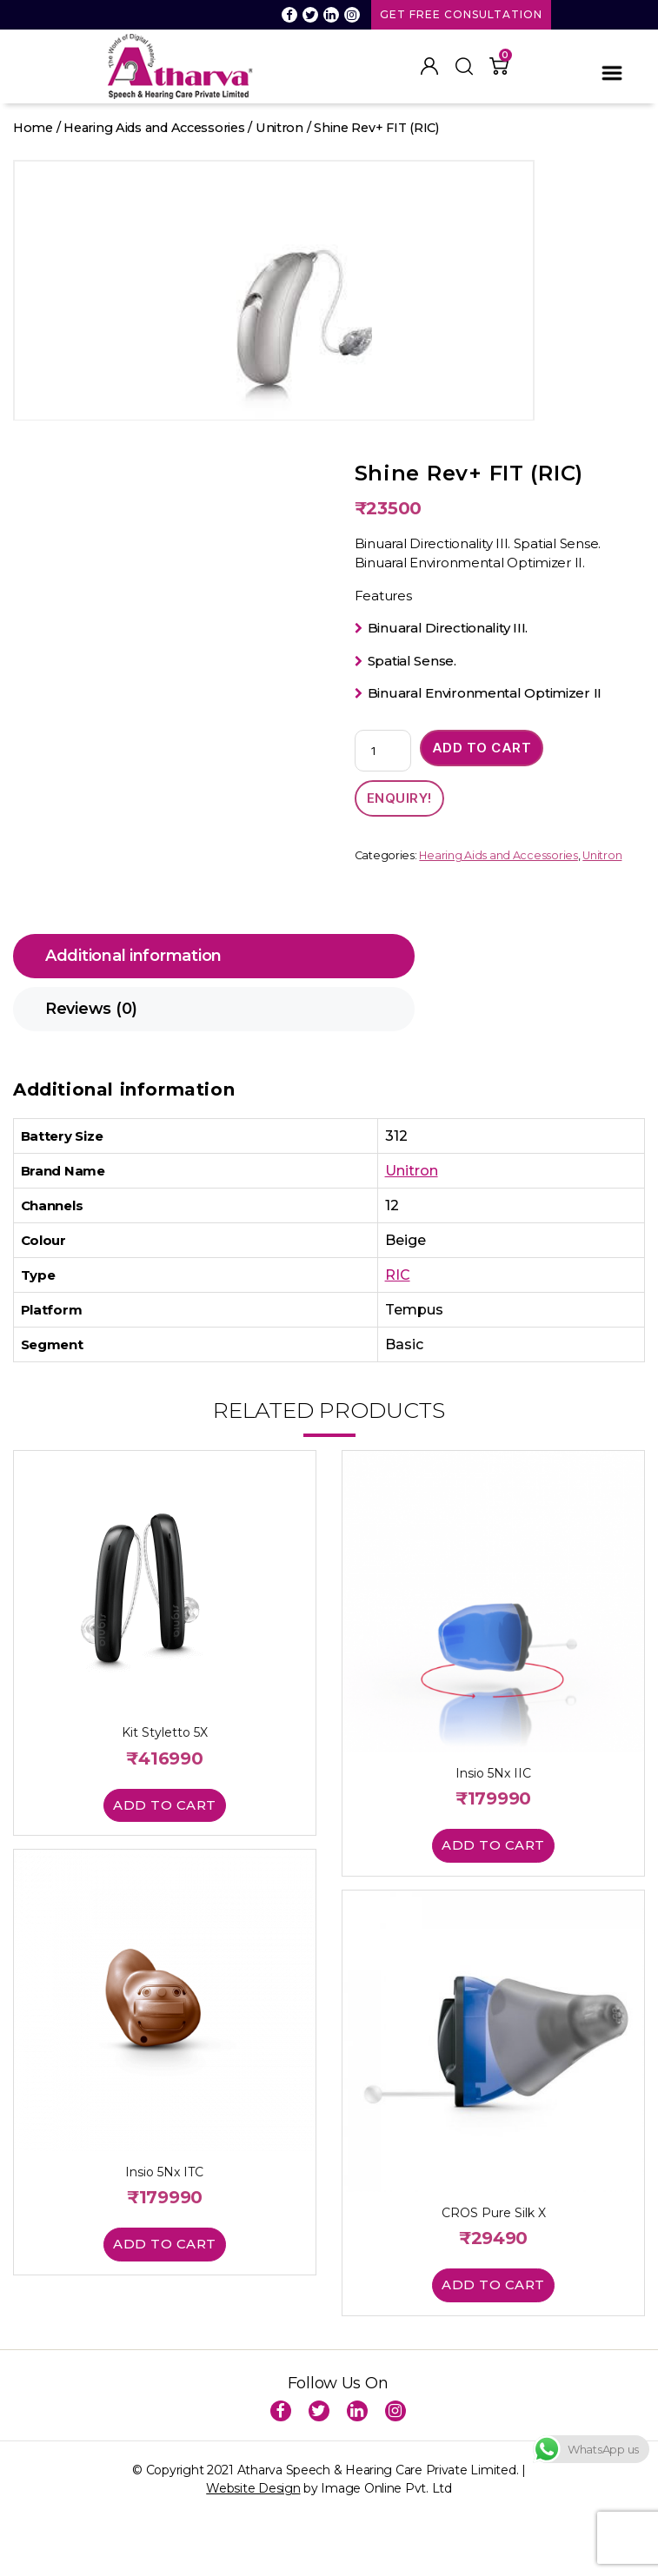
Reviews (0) (91, 1008)
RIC (397, 1275)
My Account (429, 66)
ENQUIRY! (399, 798)
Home (33, 128)
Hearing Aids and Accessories (153, 128)
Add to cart (482, 747)
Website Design (253, 2488)
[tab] (214, 956)
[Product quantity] (383, 750)
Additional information (133, 955)
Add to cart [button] (164, 1805)
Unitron (279, 128)
